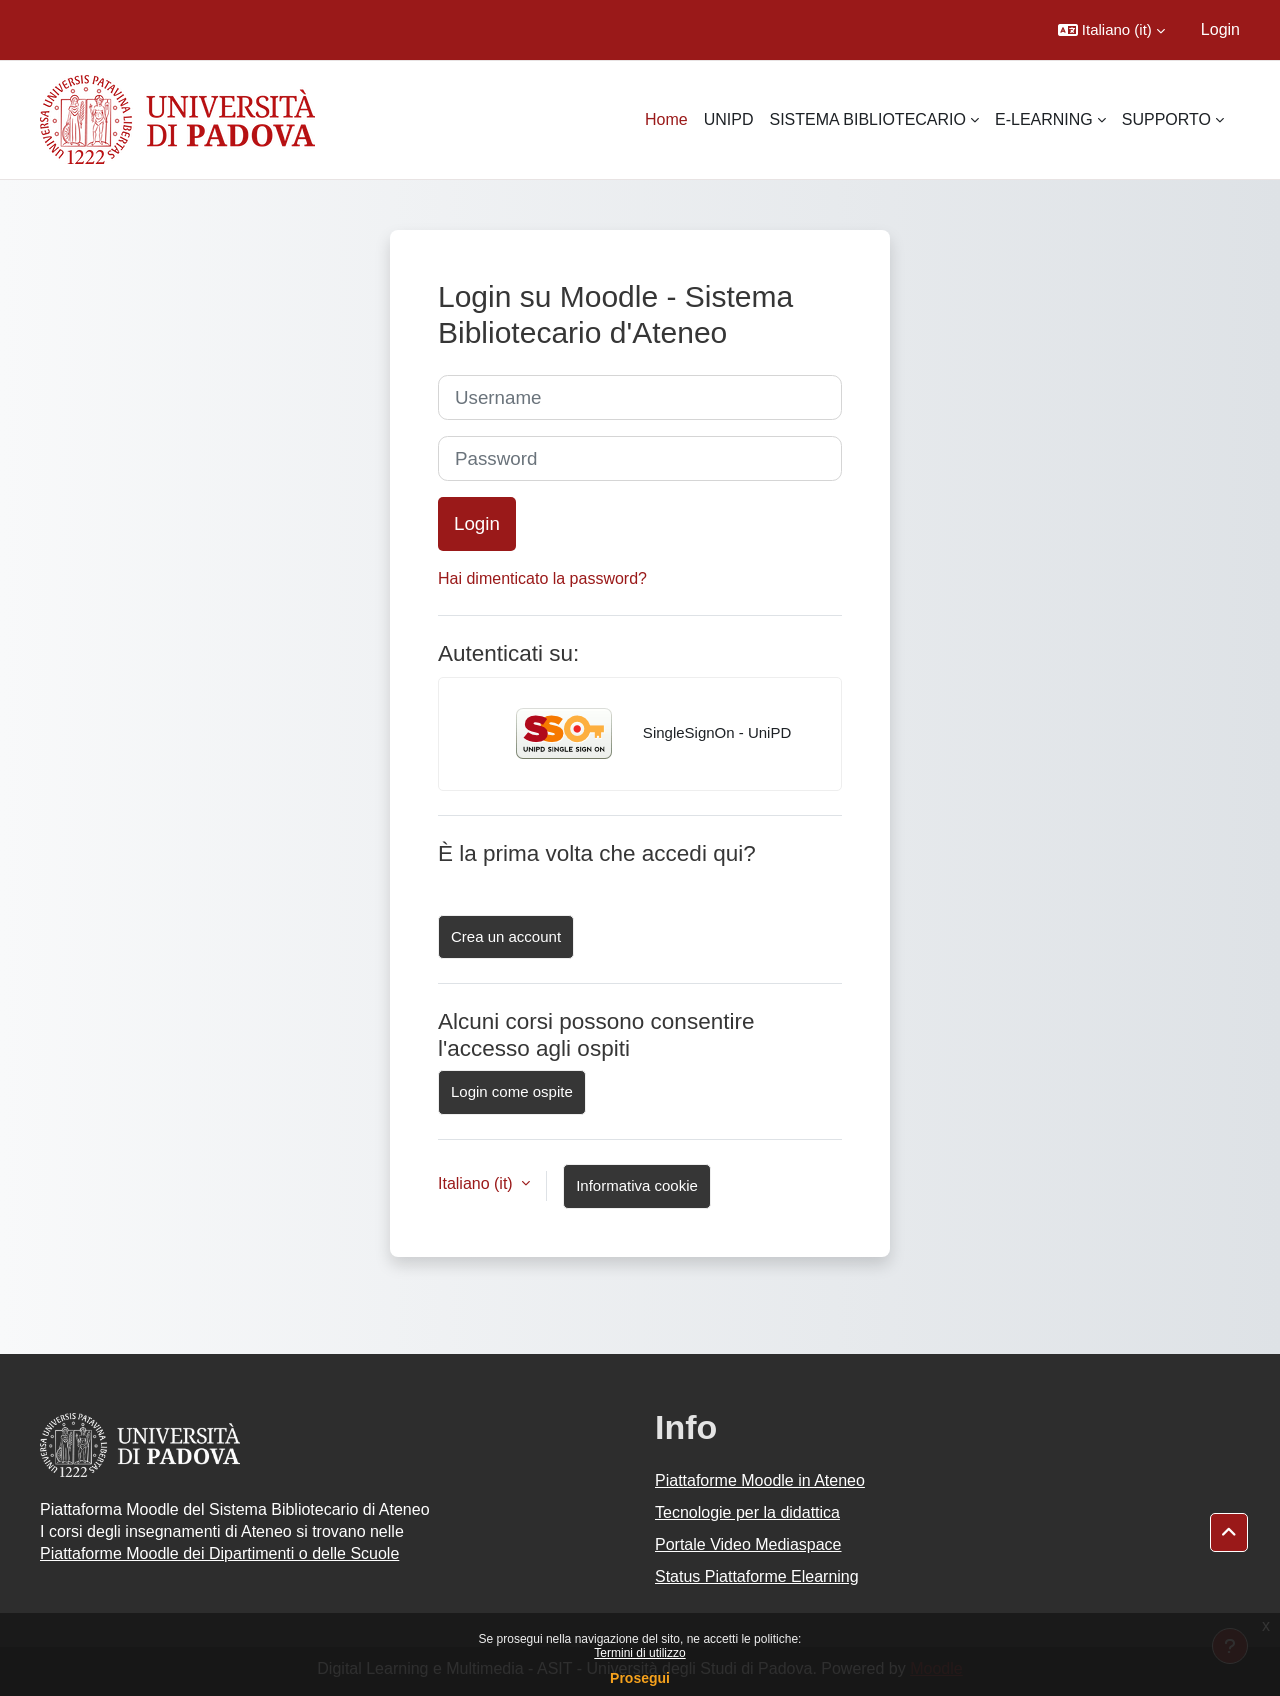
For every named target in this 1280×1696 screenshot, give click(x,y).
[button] (1111, 30)
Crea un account (506, 936)
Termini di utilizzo (639, 1653)
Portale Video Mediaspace (748, 1544)
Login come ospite (512, 1091)
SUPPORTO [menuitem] (1166, 119)
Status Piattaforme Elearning (757, 1576)
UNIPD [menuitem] (729, 119)
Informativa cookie (637, 1185)
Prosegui (640, 1678)
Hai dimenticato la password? (542, 578)
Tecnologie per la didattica (747, 1512)
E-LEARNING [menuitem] (1044, 119)
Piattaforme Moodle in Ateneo (760, 1480)
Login (1220, 29)
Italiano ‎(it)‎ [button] (477, 1183)
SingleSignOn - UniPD (640, 734)
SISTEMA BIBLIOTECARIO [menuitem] (867, 119)
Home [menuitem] (666, 119)
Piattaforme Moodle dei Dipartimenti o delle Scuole (219, 1553)
